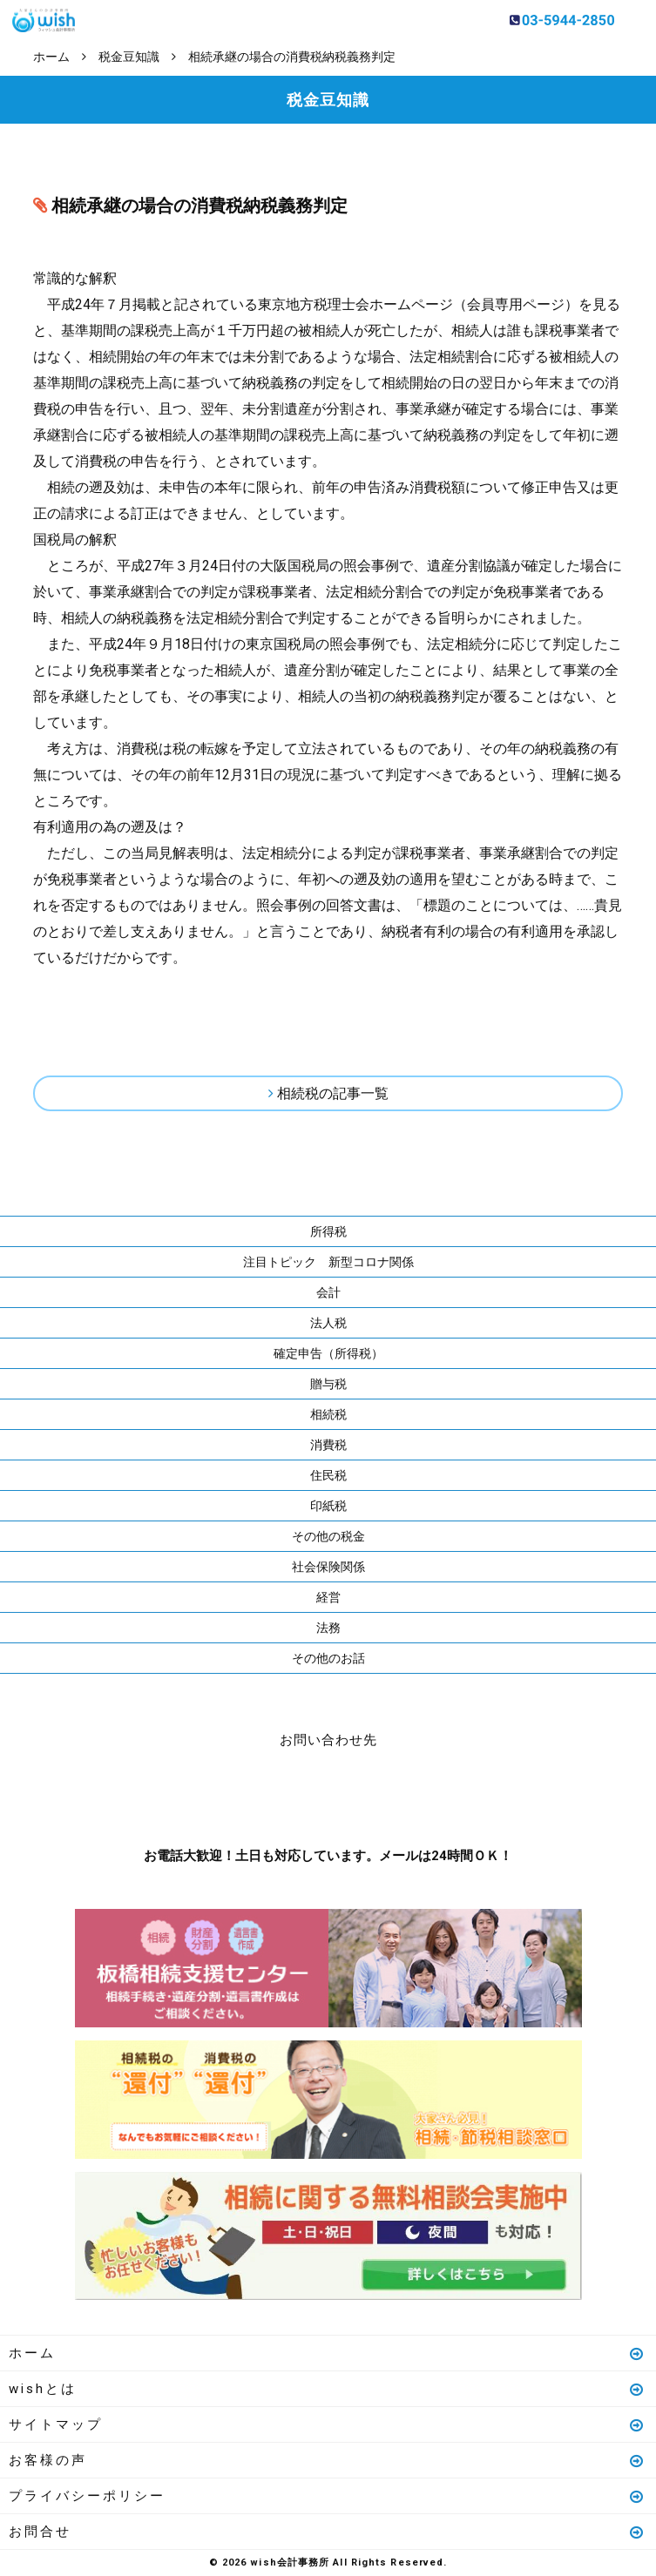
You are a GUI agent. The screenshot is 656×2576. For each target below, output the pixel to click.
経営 (328, 1597)
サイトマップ (327, 2424)
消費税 (328, 1445)
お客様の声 (327, 2460)
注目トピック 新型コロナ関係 (328, 1262)
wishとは (327, 2389)
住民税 (328, 1475)
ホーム (327, 2353)
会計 (328, 1292)
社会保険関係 (328, 1567)
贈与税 (328, 1384)
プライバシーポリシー (327, 2496)
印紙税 (328, 1506)
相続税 (328, 1414)
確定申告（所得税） (328, 1353)
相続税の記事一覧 (333, 1093)
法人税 (328, 1323)
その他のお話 (328, 1658)
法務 (328, 1628)
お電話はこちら (276, 1794)
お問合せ (327, 2531)
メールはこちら (381, 1794)
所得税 (328, 1231)
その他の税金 (328, 1536)
